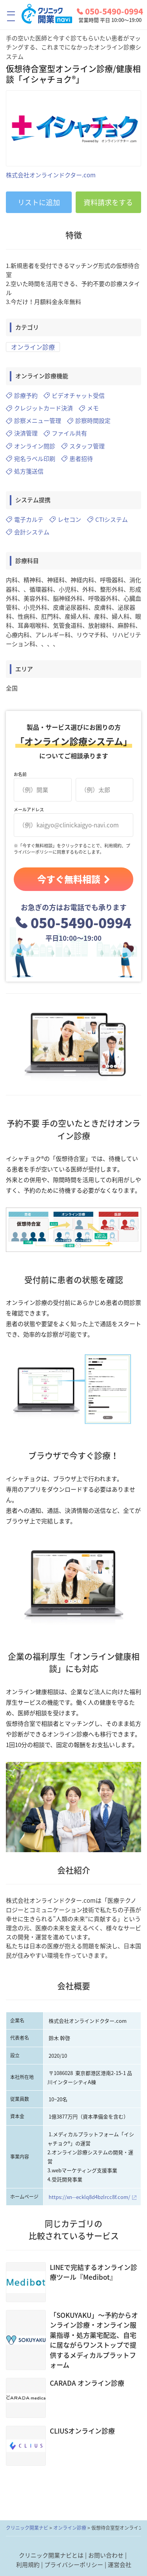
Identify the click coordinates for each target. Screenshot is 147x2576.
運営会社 (119, 2564)
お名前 (20, 774)
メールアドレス (29, 809)
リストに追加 (39, 202)
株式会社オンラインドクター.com (51, 175)
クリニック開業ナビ (27, 2527)
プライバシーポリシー (73, 2564)
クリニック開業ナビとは (51, 2555)
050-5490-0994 (110, 11)
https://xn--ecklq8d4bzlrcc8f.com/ (89, 2197)
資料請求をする (108, 202)
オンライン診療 (33, 347)
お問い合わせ (105, 2555)
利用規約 (28, 2564)
